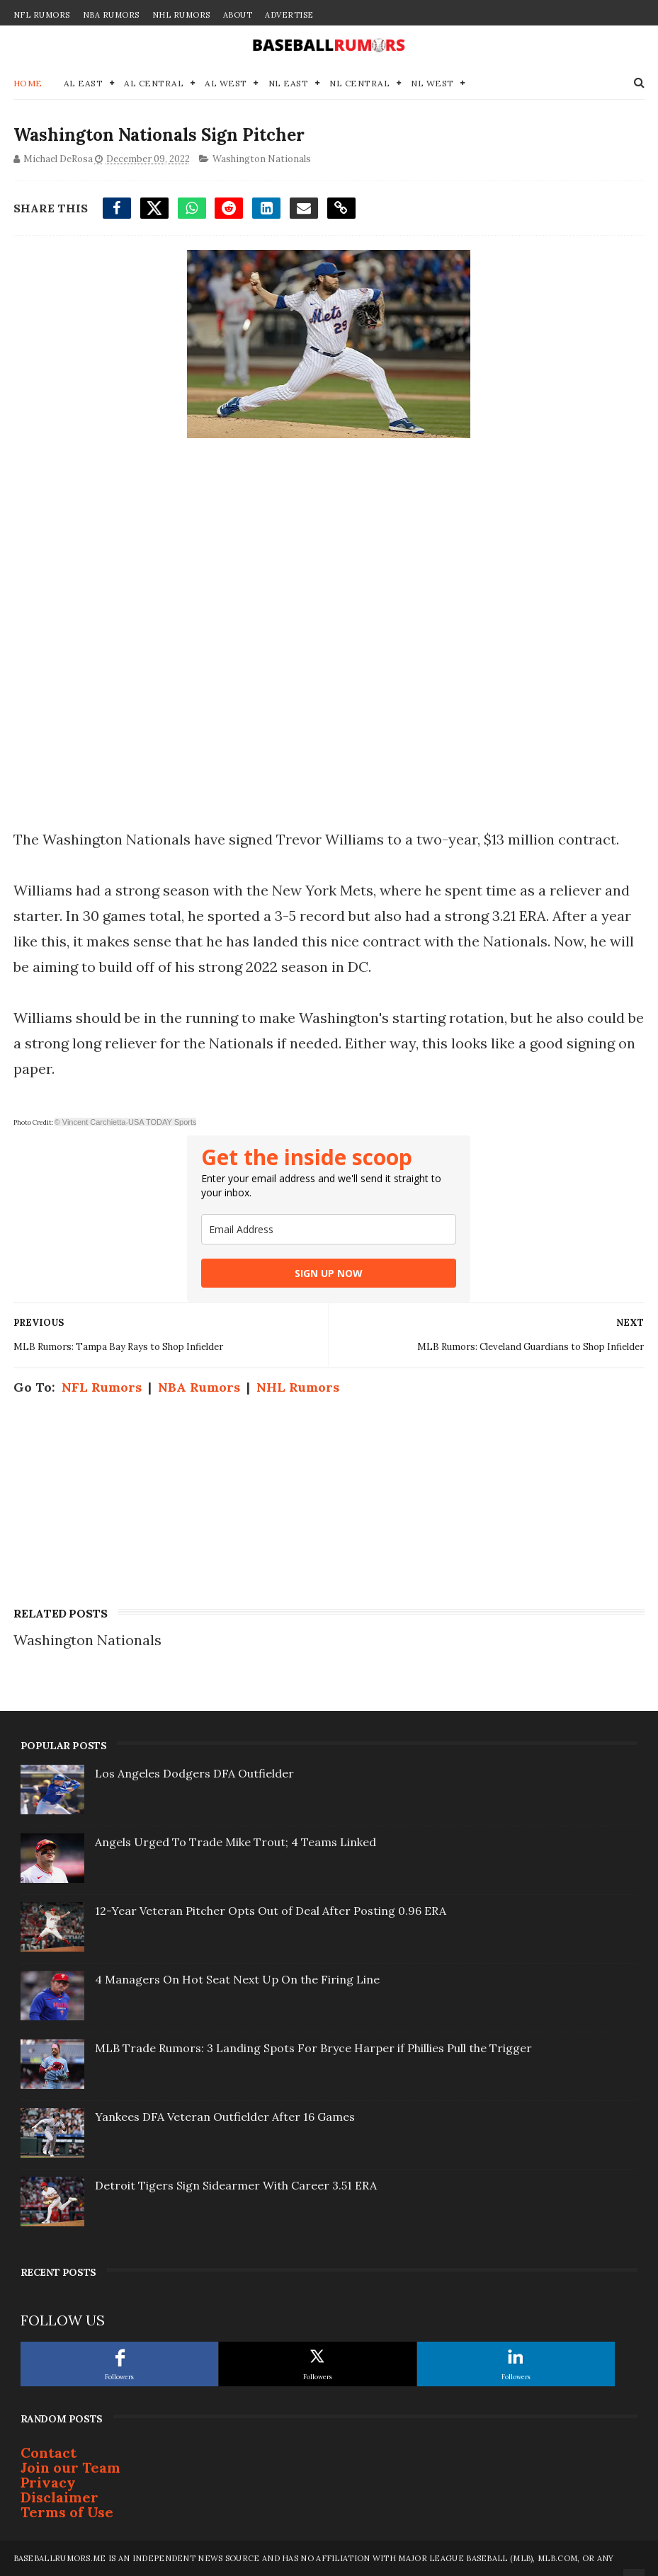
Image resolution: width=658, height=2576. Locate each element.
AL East (83, 83)
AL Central (153, 83)
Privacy (48, 2482)
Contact (48, 2452)
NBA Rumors (111, 15)
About (238, 15)
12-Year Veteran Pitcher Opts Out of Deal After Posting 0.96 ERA (270, 1911)
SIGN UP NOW (329, 1273)
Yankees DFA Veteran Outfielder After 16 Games (225, 2117)
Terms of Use (67, 2512)
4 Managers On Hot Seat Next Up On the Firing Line (237, 1979)
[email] (328, 1229)
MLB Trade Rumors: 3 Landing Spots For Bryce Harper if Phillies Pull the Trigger (313, 2048)
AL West (226, 83)
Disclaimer (59, 2497)
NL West (432, 83)
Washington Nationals (261, 159)
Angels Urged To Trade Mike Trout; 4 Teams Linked (235, 1842)
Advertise (289, 15)
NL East (288, 83)
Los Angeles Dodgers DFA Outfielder (194, 1773)
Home (27, 83)
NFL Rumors (41, 15)
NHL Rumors (181, 15)
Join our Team (70, 2467)
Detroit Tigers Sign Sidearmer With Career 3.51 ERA (236, 2185)
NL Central (359, 83)
